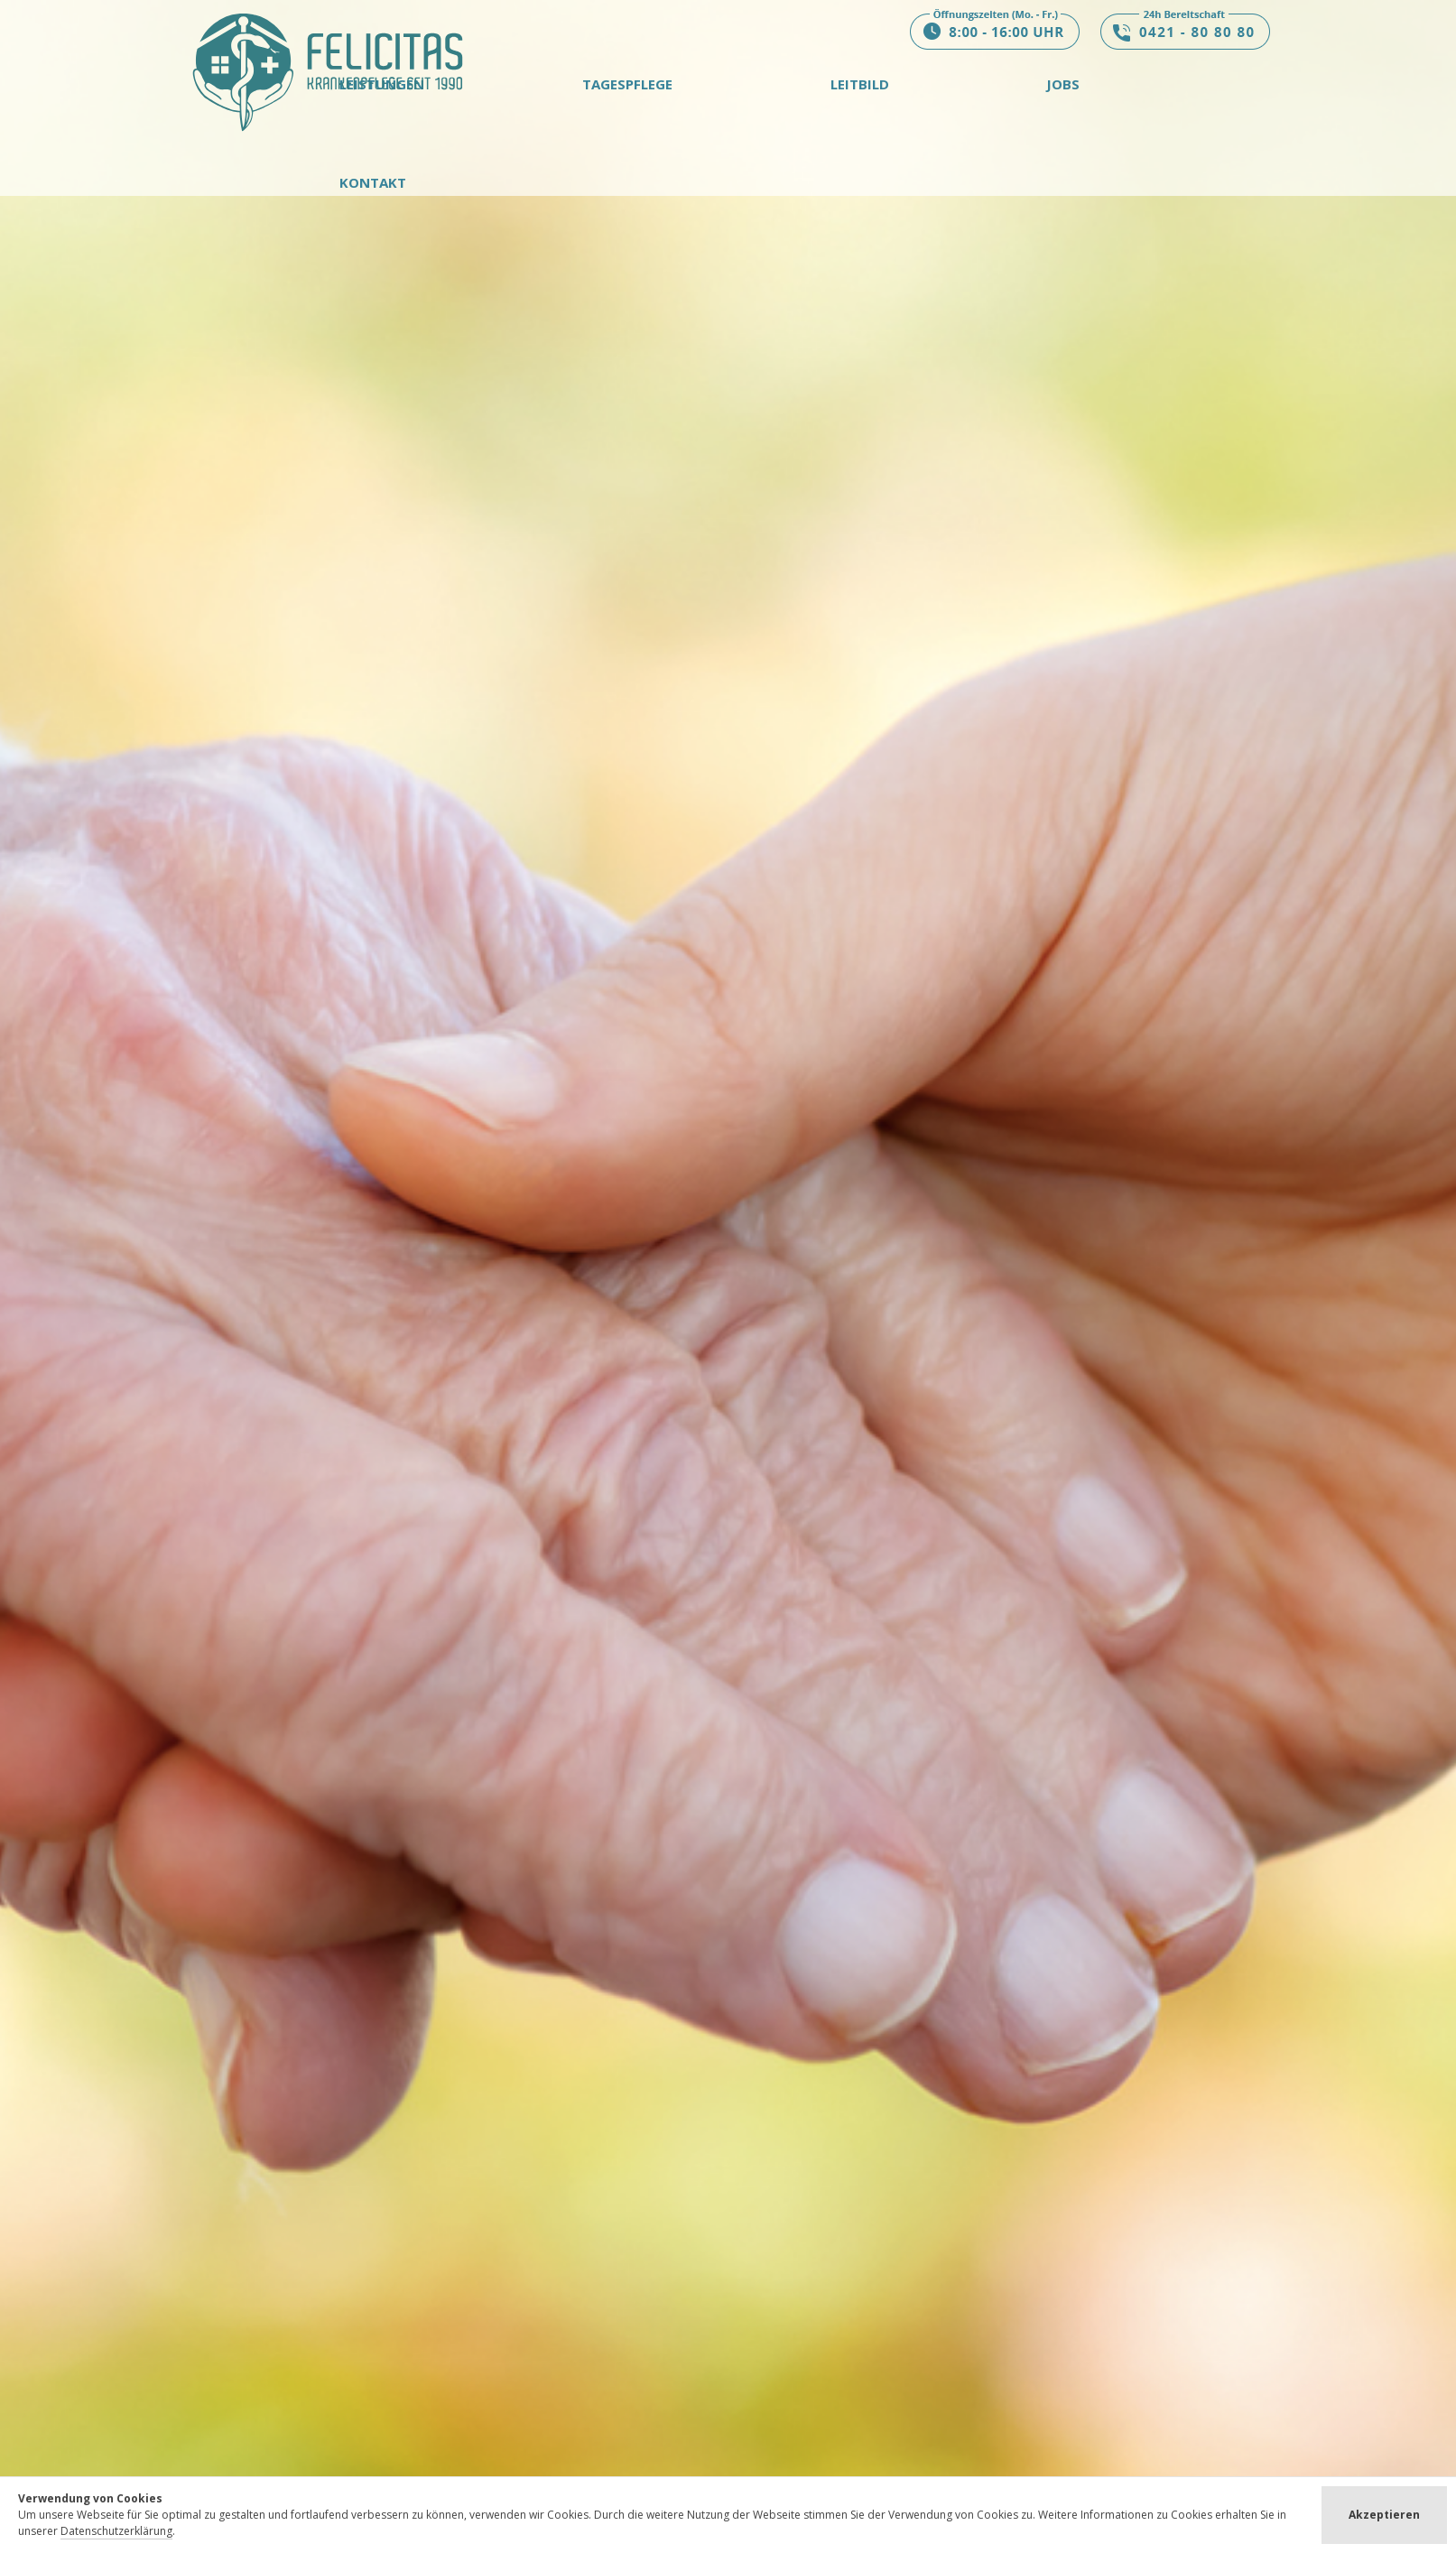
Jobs (1063, 84)
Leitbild (859, 84)
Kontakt (372, 182)
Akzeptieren (1384, 2514)
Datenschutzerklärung (116, 2531)
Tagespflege (627, 84)
